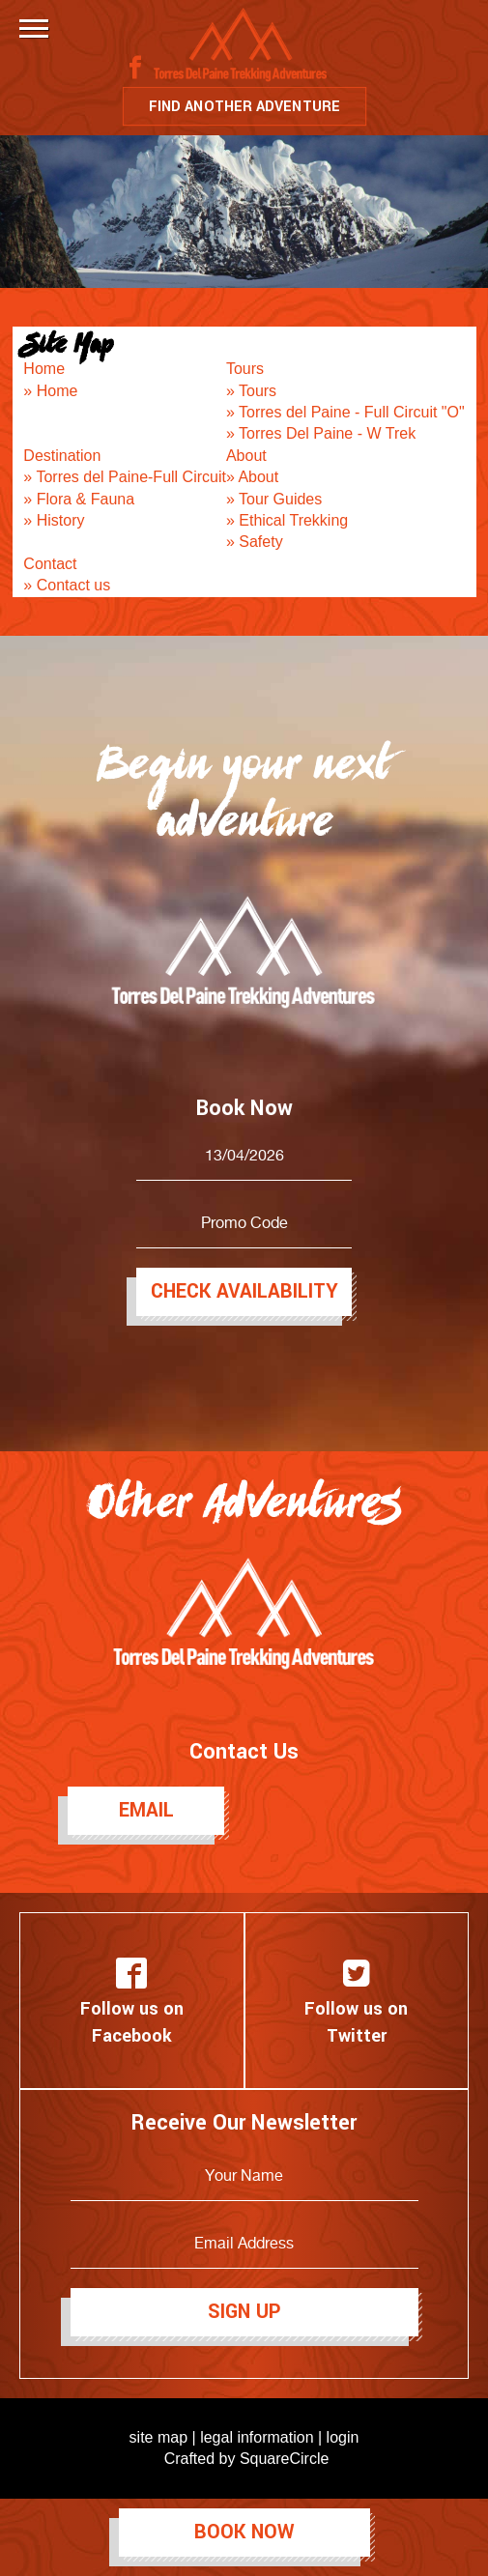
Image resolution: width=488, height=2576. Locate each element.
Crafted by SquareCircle (247, 2458)
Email (146, 1810)
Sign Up (244, 2312)
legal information (256, 2437)
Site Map (68, 342)
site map (158, 2437)
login (343, 2437)
